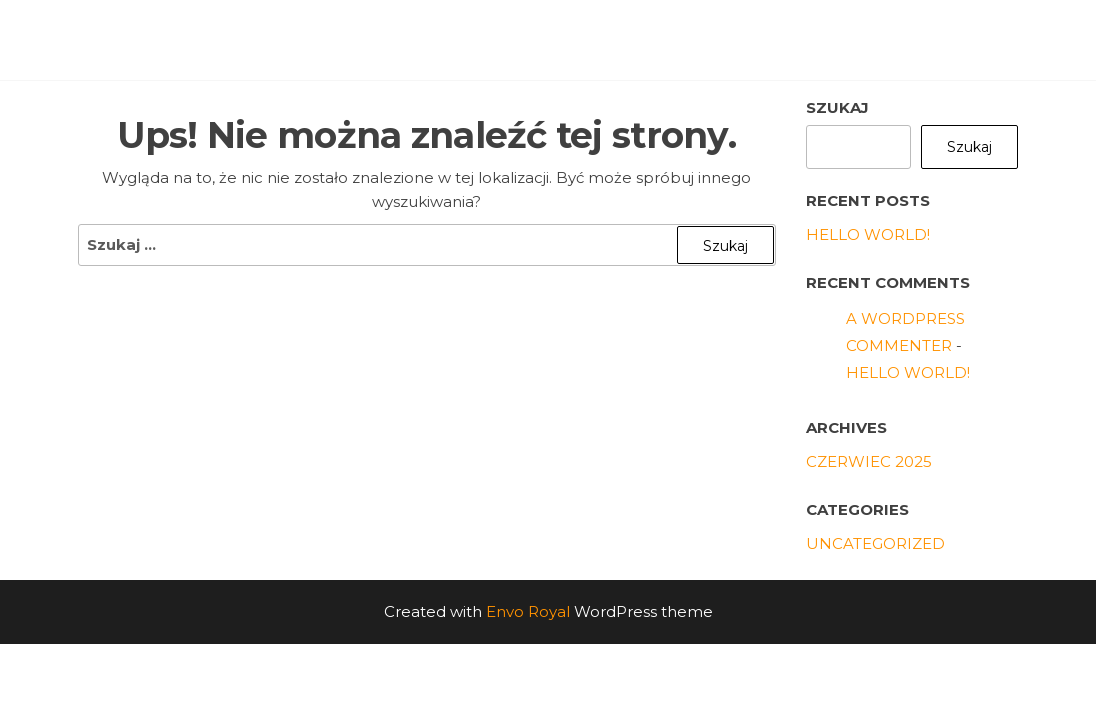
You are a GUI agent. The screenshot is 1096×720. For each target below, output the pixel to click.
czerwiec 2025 (869, 461)
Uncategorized (875, 543)
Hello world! (868, 234)
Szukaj (837, 107)
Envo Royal (528, 611)
